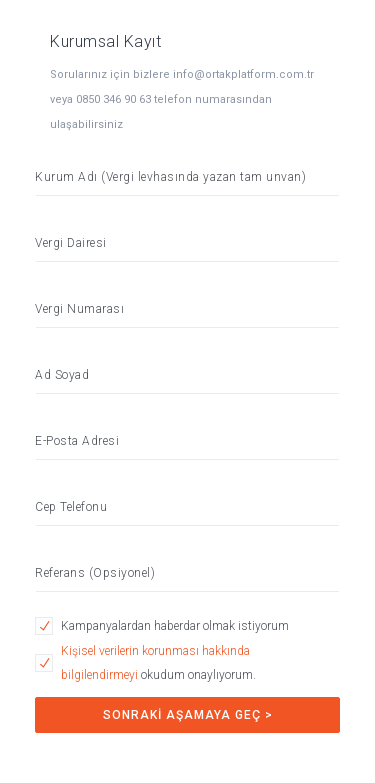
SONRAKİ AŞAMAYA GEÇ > (188, 715)
